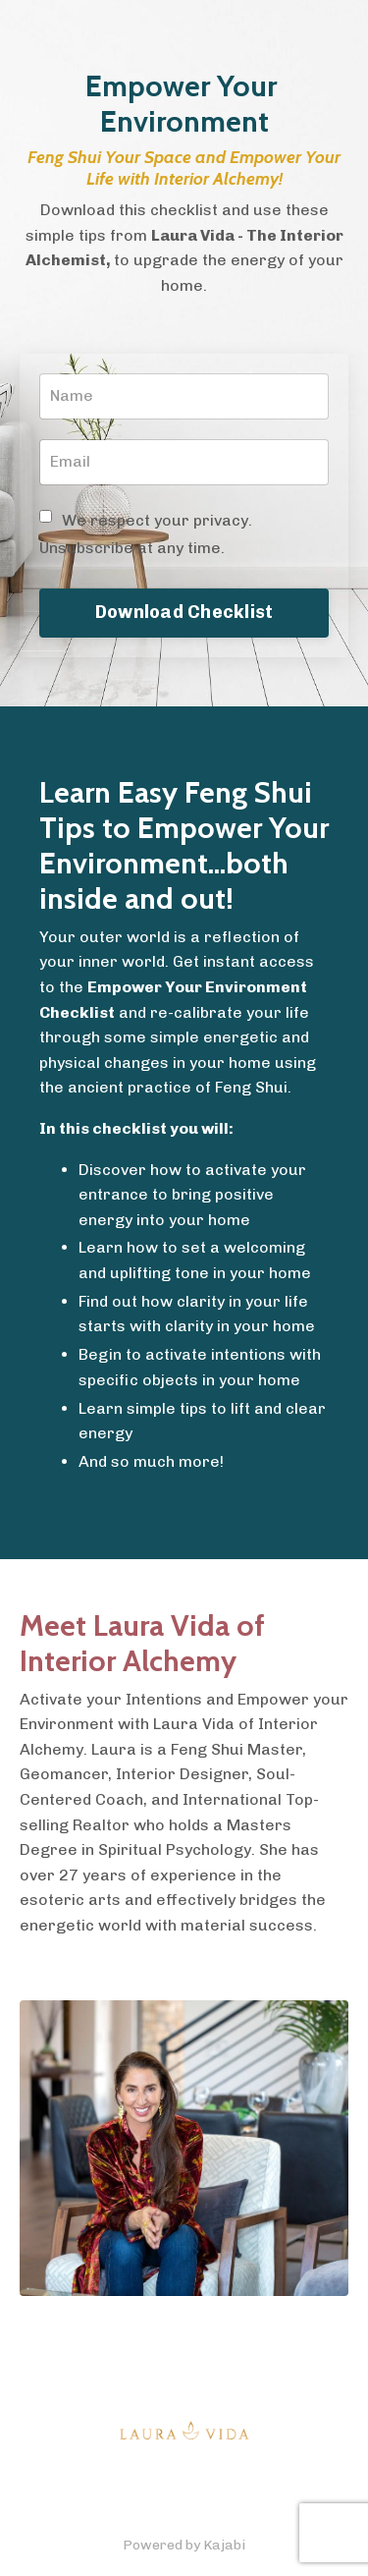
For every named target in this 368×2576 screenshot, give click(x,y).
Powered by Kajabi (184, 2545)
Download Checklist (184, 612)
